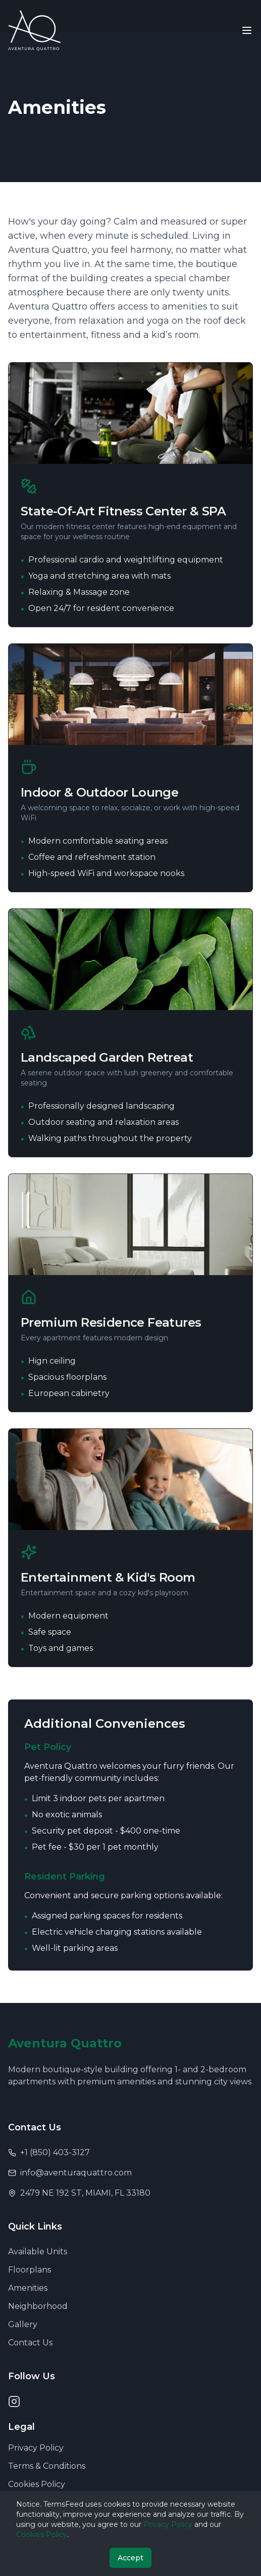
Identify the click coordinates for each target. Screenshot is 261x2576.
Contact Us (30, 2342)
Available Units (37, 2251)
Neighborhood (38, 2306)
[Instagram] (14, 2401)
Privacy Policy (36, 2448)
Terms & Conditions (46, 2466)
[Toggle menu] (247, 30)
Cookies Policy (36, 2484)
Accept (130, 2557)
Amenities (27, 2288)
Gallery (22, 2324)
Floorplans (29, 2270)
